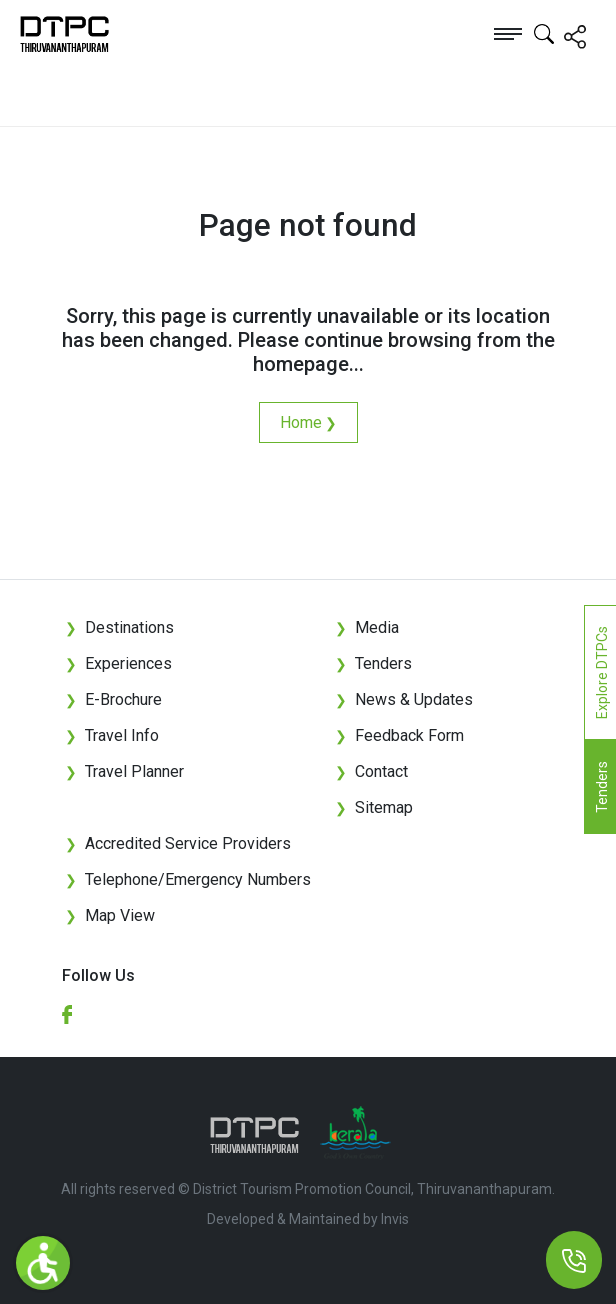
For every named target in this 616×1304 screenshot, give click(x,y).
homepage (301, 364)
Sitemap (374, 807)
